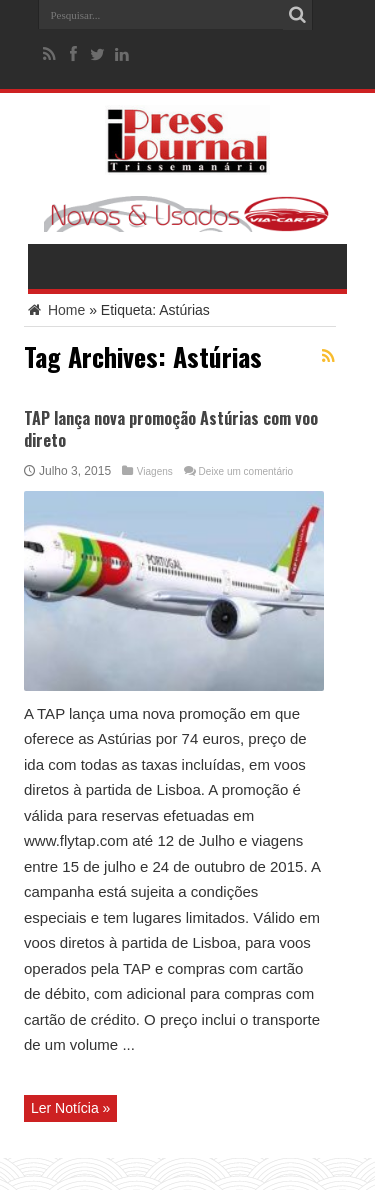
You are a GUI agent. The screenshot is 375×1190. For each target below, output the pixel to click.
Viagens (155, 471)
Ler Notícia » (70, 1108)
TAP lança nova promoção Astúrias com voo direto (171, 429)
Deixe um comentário (246, 471)
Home (54, 310)
